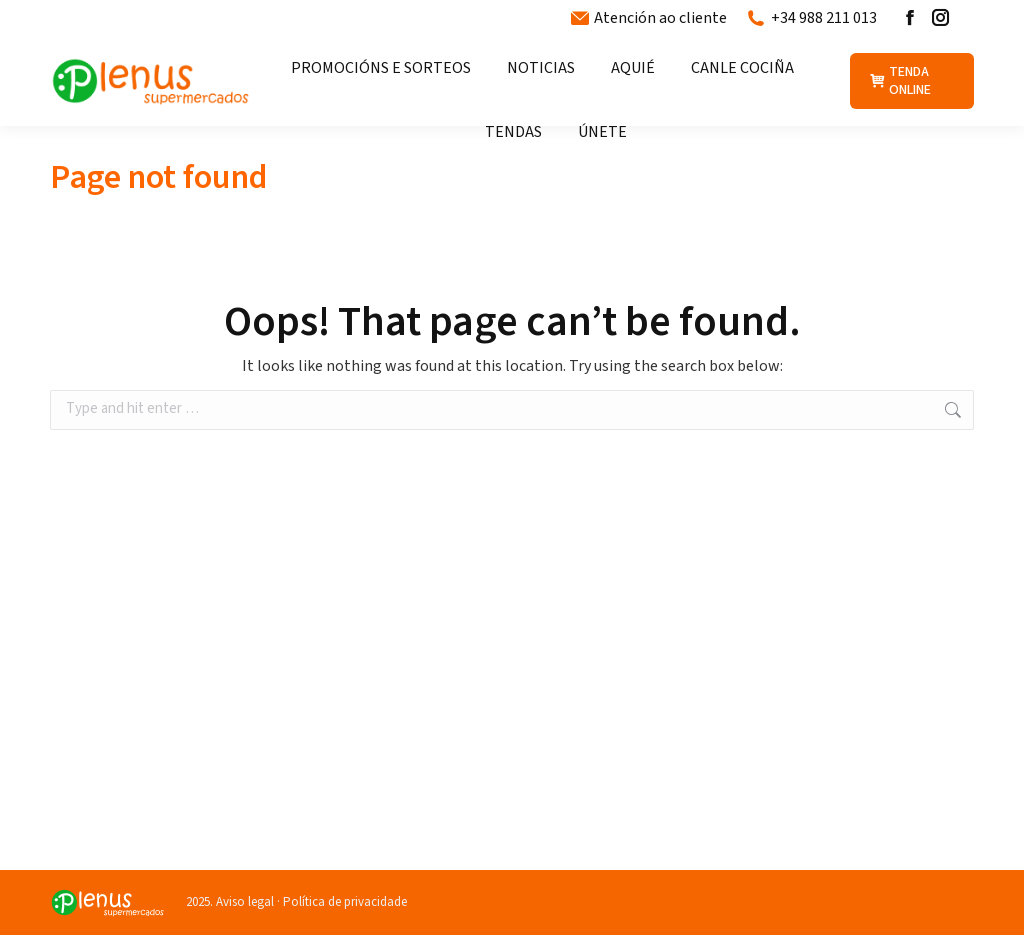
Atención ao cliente (649, 18)
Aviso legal (245, 902)
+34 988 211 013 (812, 18)
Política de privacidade (345, 902)
